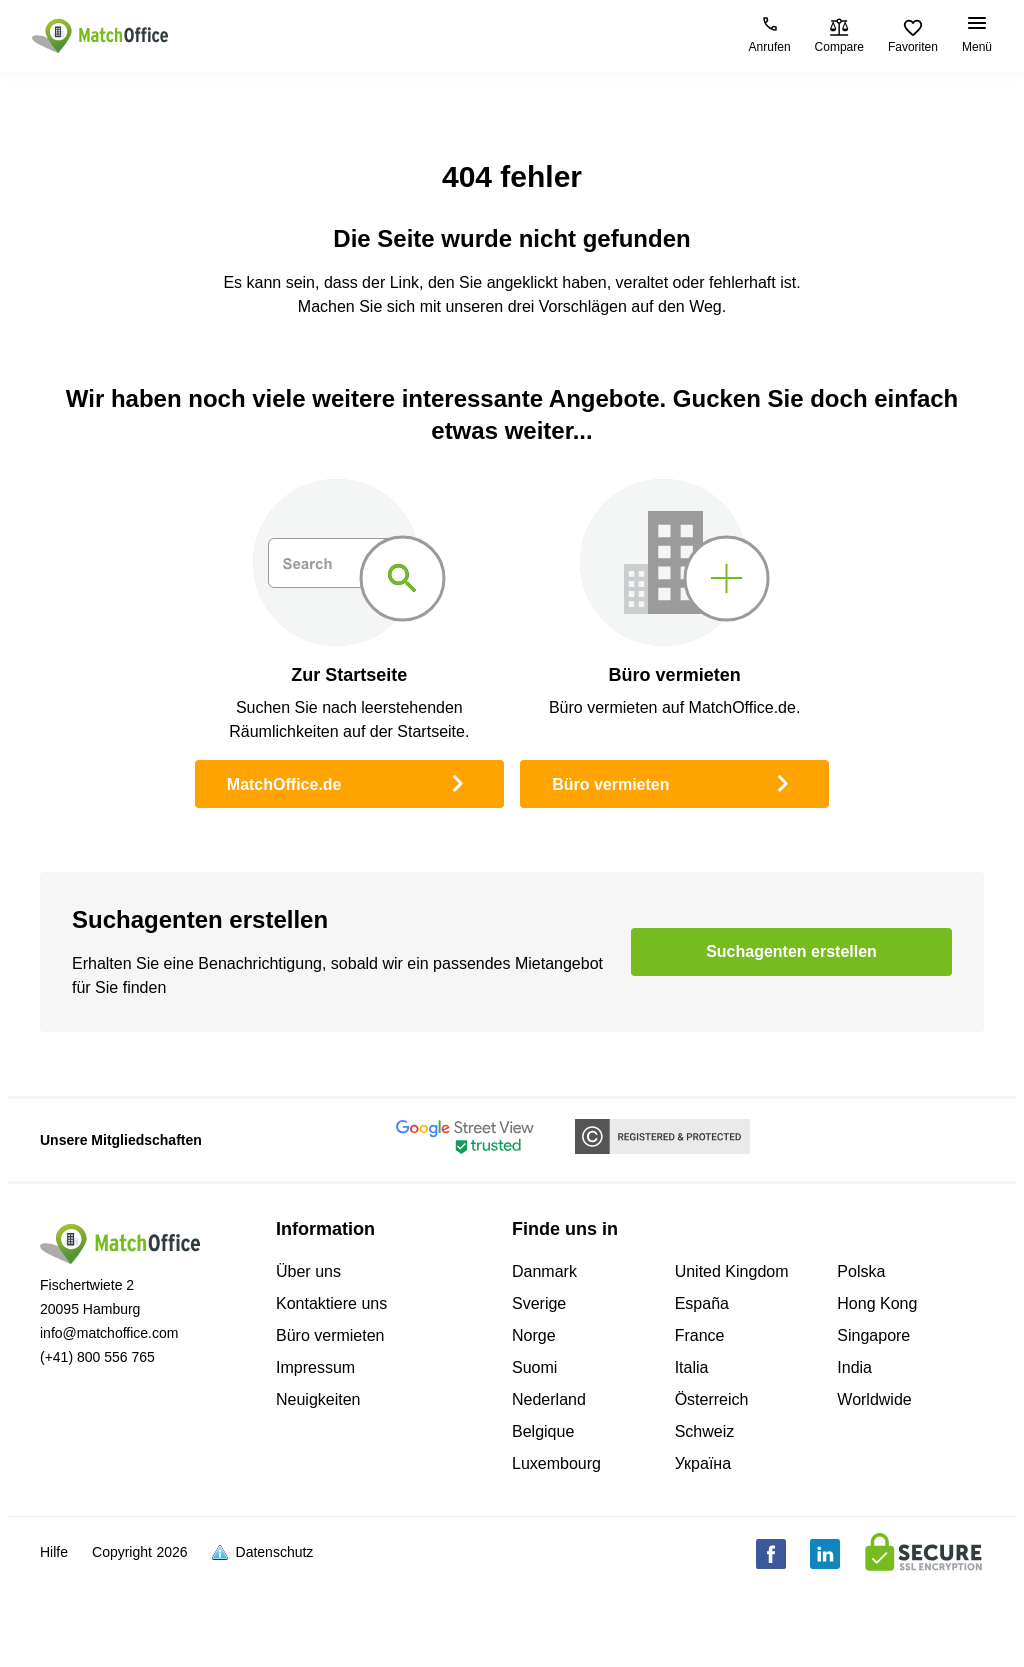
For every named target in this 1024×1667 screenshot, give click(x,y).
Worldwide (874, 1399)
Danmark (544, 1271)
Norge (534, 1335)
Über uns (308, 1271)
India (854, 1367)
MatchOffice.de (349, 782)
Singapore (873, 1335)
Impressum (315, 1367)
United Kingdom (732, 1271)
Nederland (549, 1399)
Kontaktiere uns (331, 1303)
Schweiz (705, 1431)
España (702, 1303)
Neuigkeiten (318, 1399)
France (700, 1335)
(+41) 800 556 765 (97, 1357)
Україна (703, 1463)
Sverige (539, 1303)
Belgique (543, 1431)
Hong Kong (877, 1303)
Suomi (534, 1367)
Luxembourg (556, 1463)
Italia (692, 1367)
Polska (861, 1271)
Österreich (712, 1399)
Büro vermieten (674, 782)
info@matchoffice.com (109, 1333)
